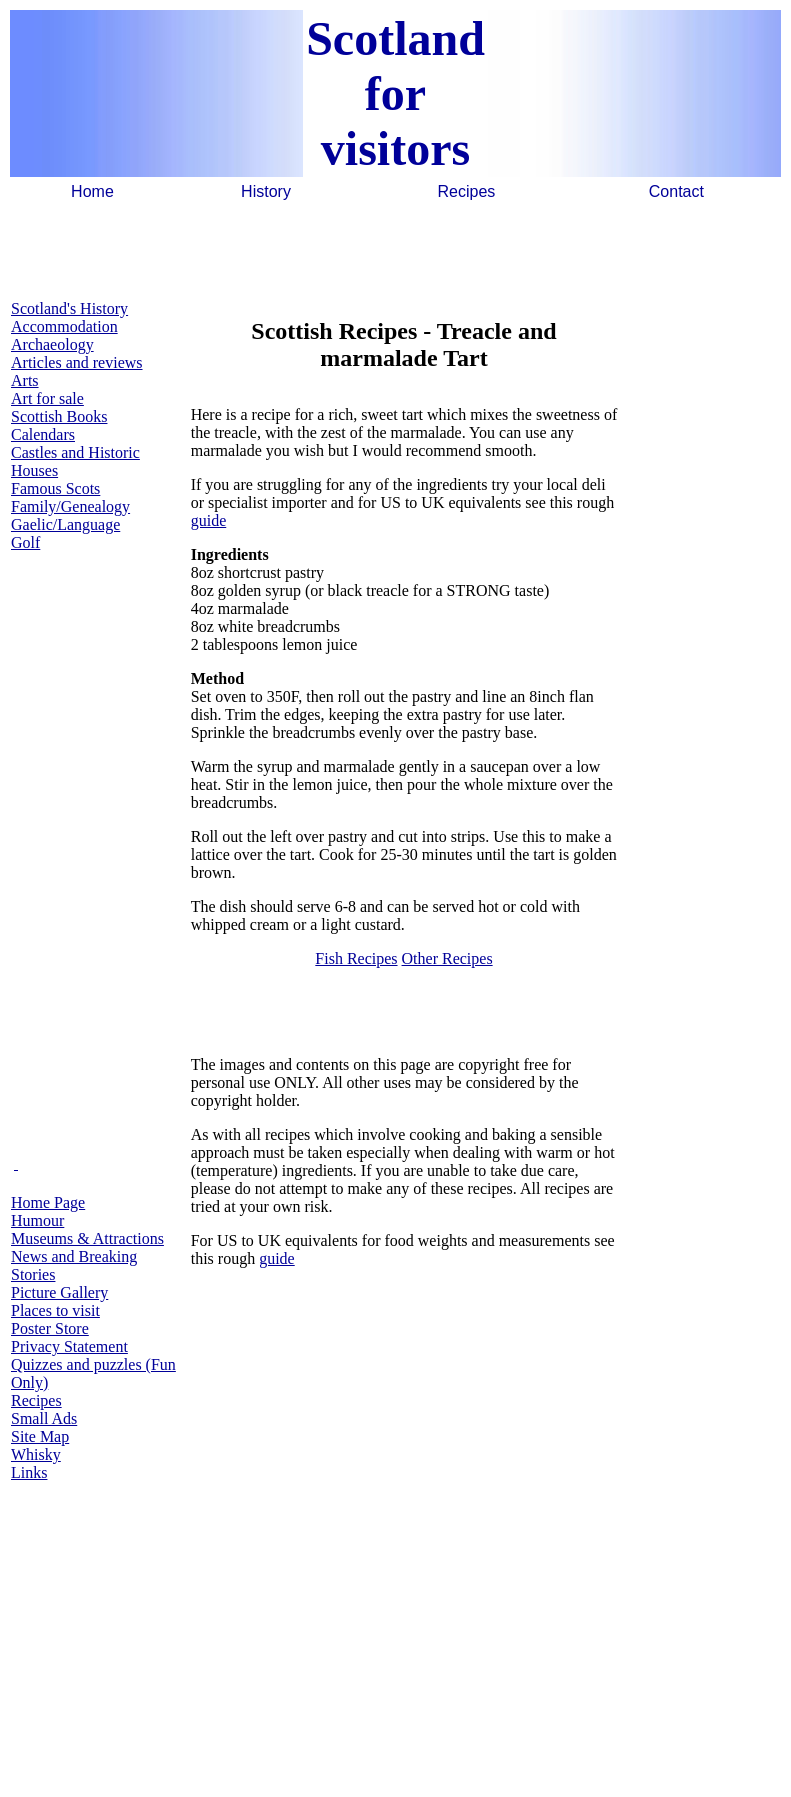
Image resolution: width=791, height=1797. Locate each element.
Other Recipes (447, 958)
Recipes (467, 191)
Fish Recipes (356, 958)
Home (92, 191)
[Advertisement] (396, 249)
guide (209, 520)
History (266, 191)
